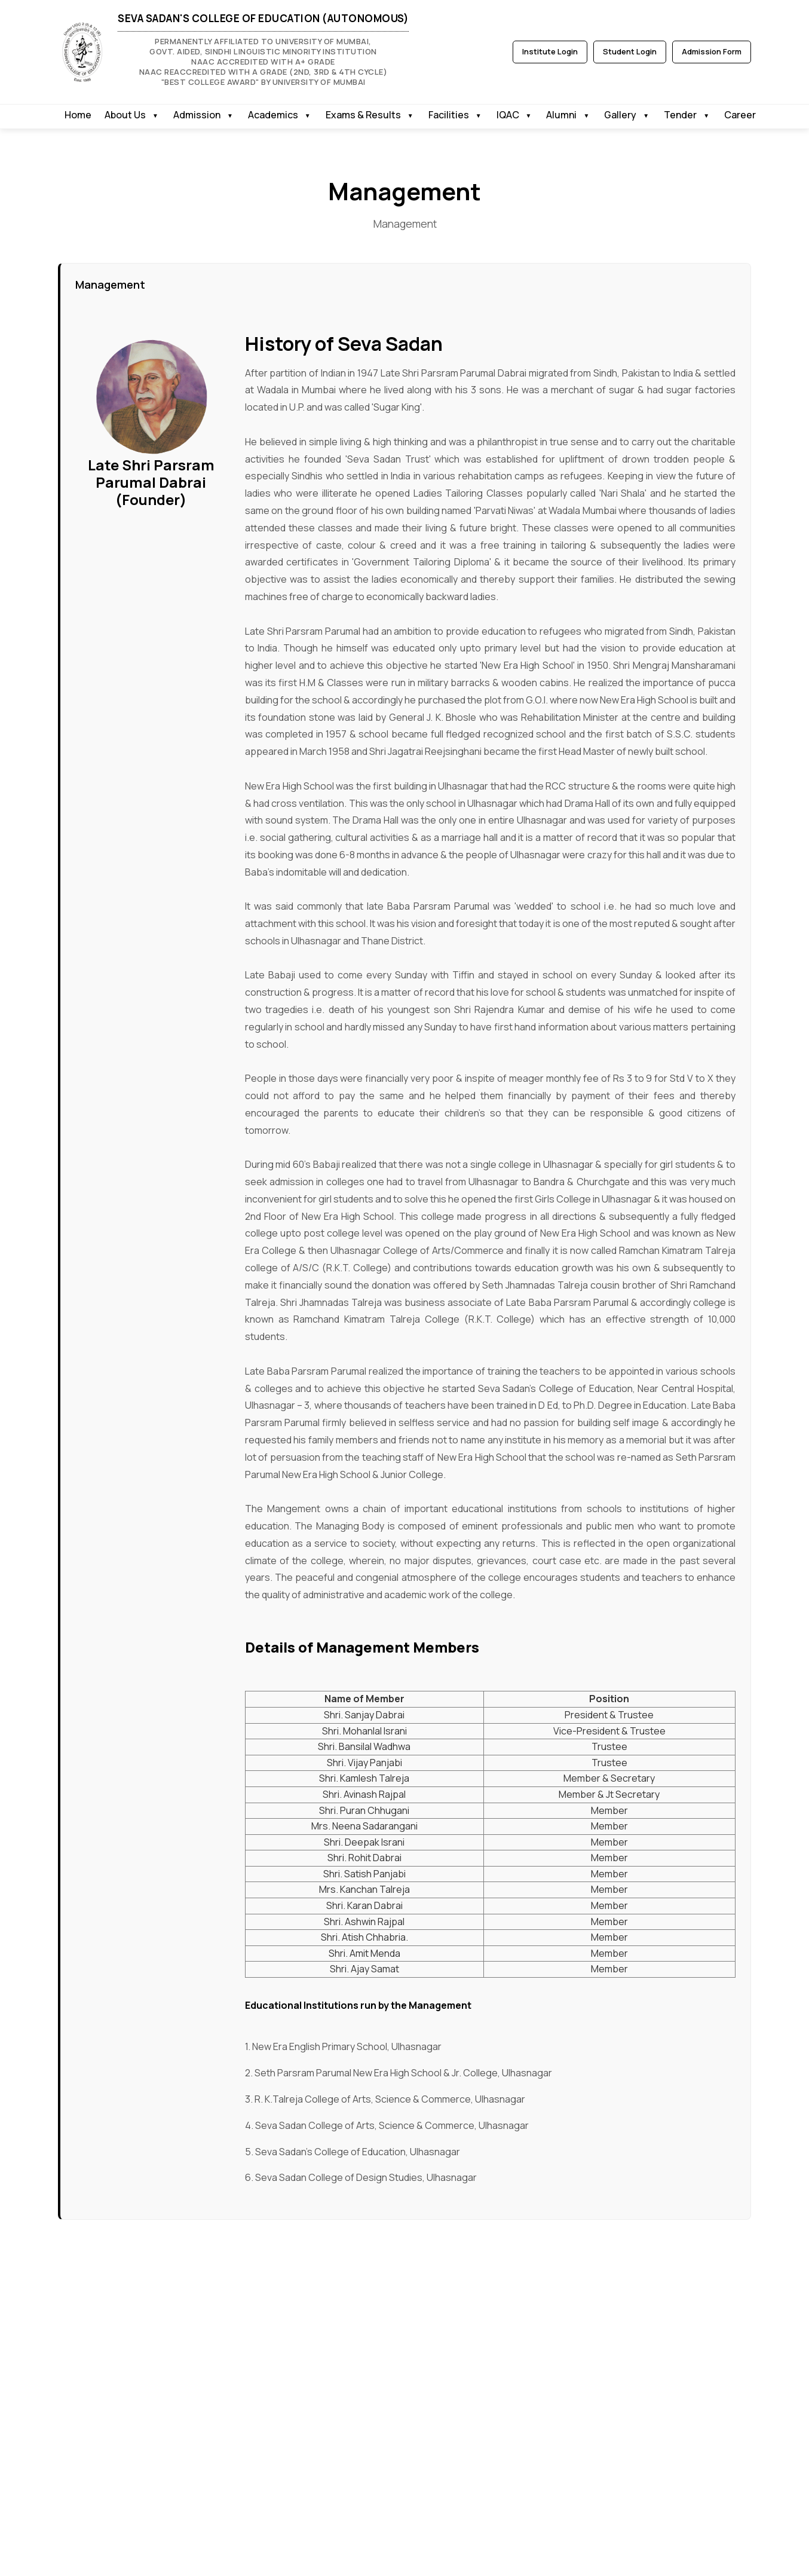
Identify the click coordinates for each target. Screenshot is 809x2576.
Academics (273, 114)
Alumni (561, 114)
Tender (680, 114)
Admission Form (711, 51)
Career (740, 114)
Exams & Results (363, 114)
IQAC (508, 114)
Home (78, 114)
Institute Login (550, 51)
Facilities (448, 114)
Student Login (630, 51)
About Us (125, 114)
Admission (196, 114)
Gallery (620, 114)
